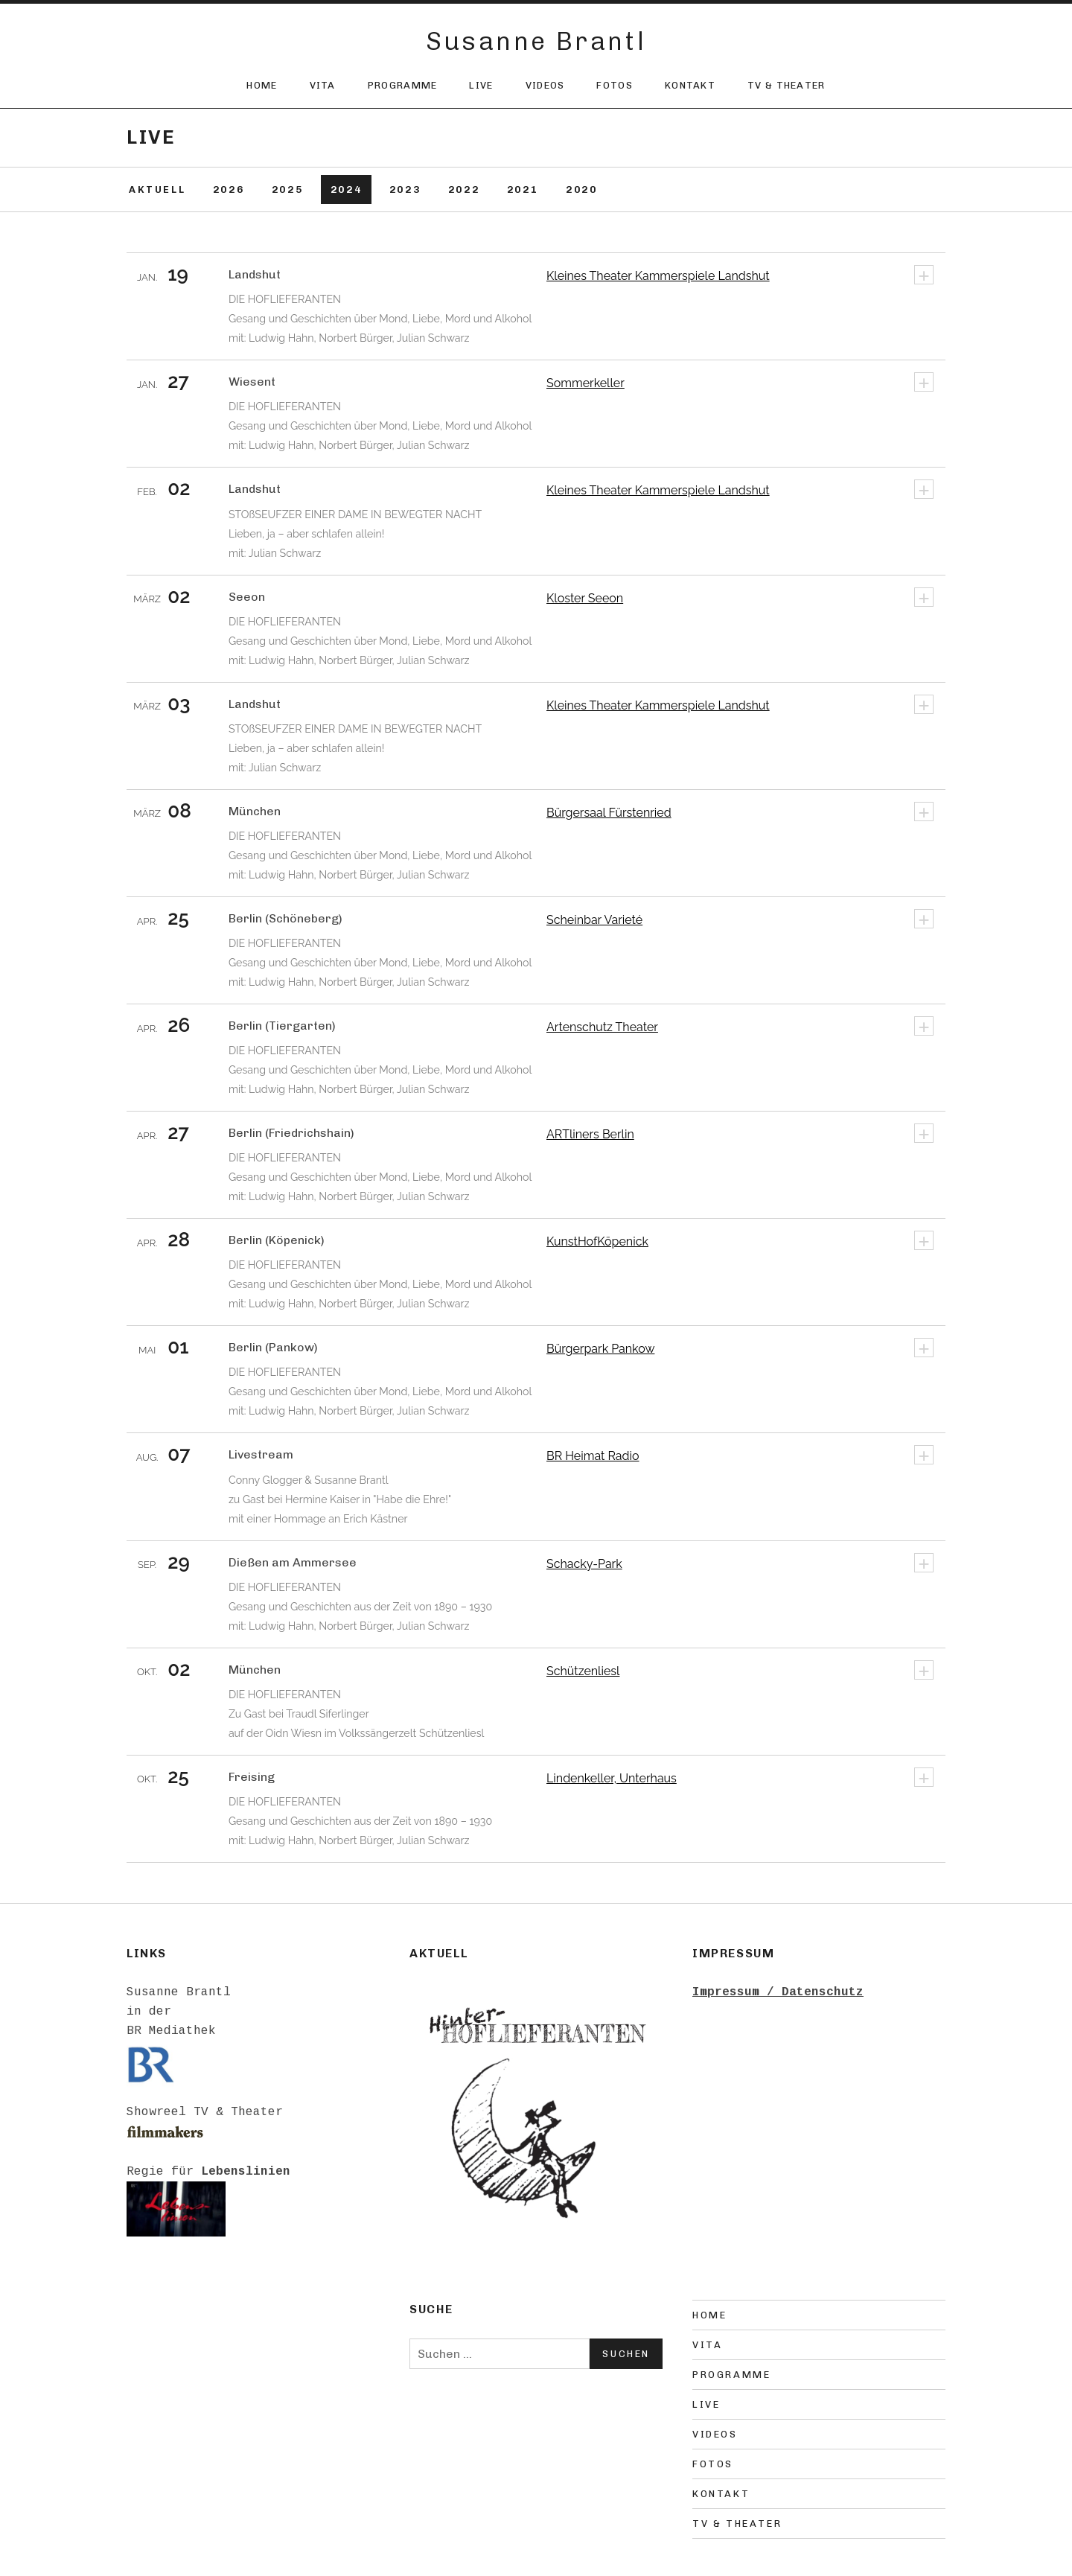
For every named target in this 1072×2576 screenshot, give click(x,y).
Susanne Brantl (536, 41)
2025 (287, 189)
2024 (346, 189)
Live (481, 85)
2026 (228, 189)
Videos (545, 85)
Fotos (614, 85)
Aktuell (157, 189)
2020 (581, 189)
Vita (323, 85)
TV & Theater (786, 85)
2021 (522, 189)
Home (261, 85)
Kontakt (690, 85)
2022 (463, 189)
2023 (405, 189)
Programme (403, 85)
